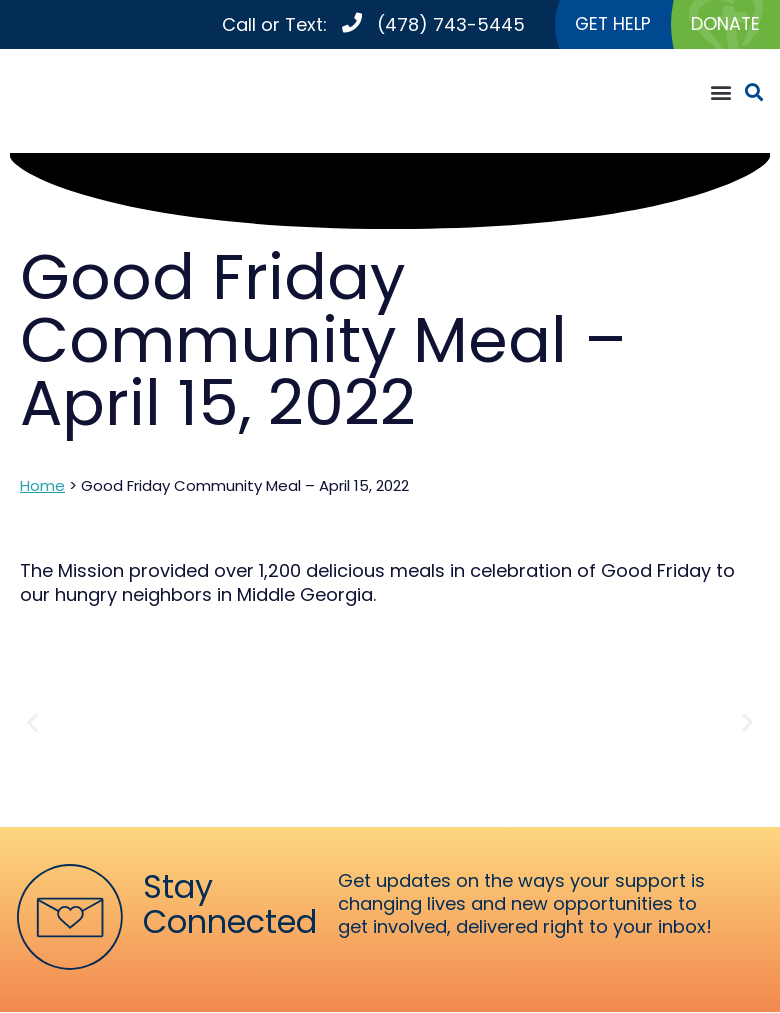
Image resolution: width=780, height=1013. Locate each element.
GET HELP (611, 24)
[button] (720, 92)
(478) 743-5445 (448, 24)
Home (42, 485)
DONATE (725, 24)
